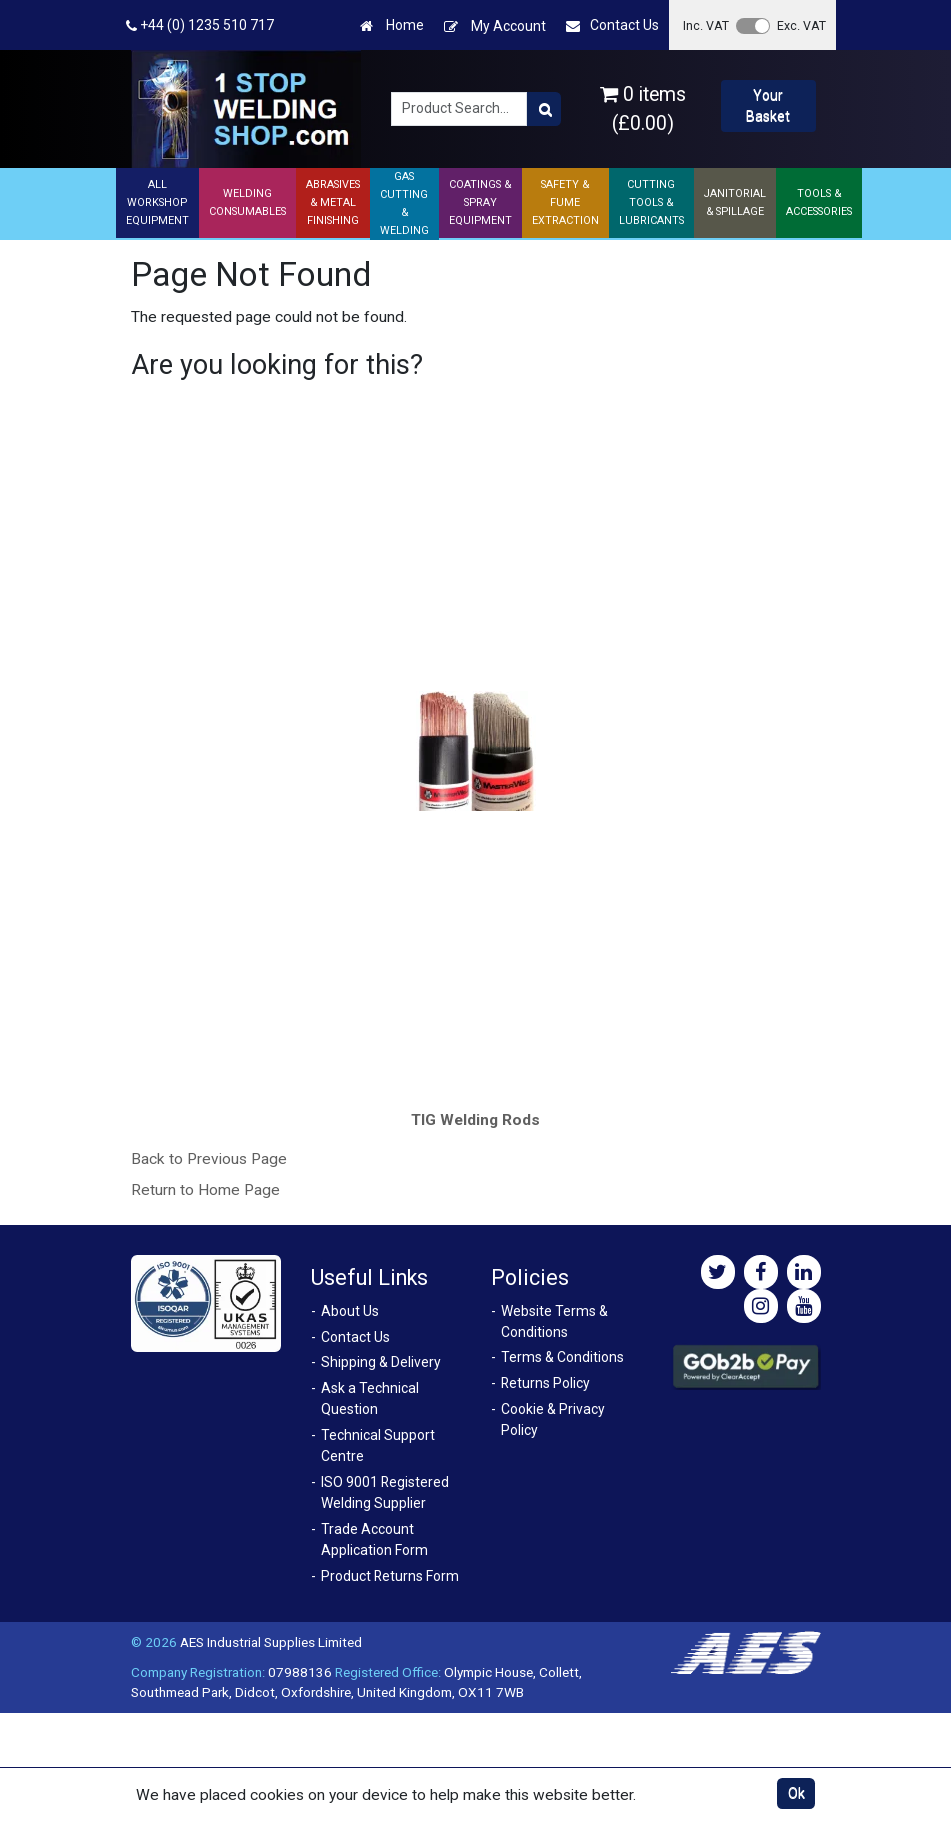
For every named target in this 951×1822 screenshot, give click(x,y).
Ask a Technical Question (370, 1398)
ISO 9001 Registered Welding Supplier (385, 1492)
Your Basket (768, 105)
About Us (350, 1311)
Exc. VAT (801, 25)
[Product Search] (544, 109)
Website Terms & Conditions (554, 1321)
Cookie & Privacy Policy (553, 1419)
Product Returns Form (390, 1576)
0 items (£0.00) (643, 109)
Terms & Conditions (562, 1357)
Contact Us (612, 25)
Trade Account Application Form (374, 1539)
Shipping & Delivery (381, 1362)
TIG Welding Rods (475, 1120)
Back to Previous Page (209, 1159)
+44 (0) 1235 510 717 (200, 25)
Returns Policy (545, 1383)
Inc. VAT (706, 25)
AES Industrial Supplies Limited (271, 1642)
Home (392, 25)
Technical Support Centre (378, 1445)
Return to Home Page (205, 1190)
